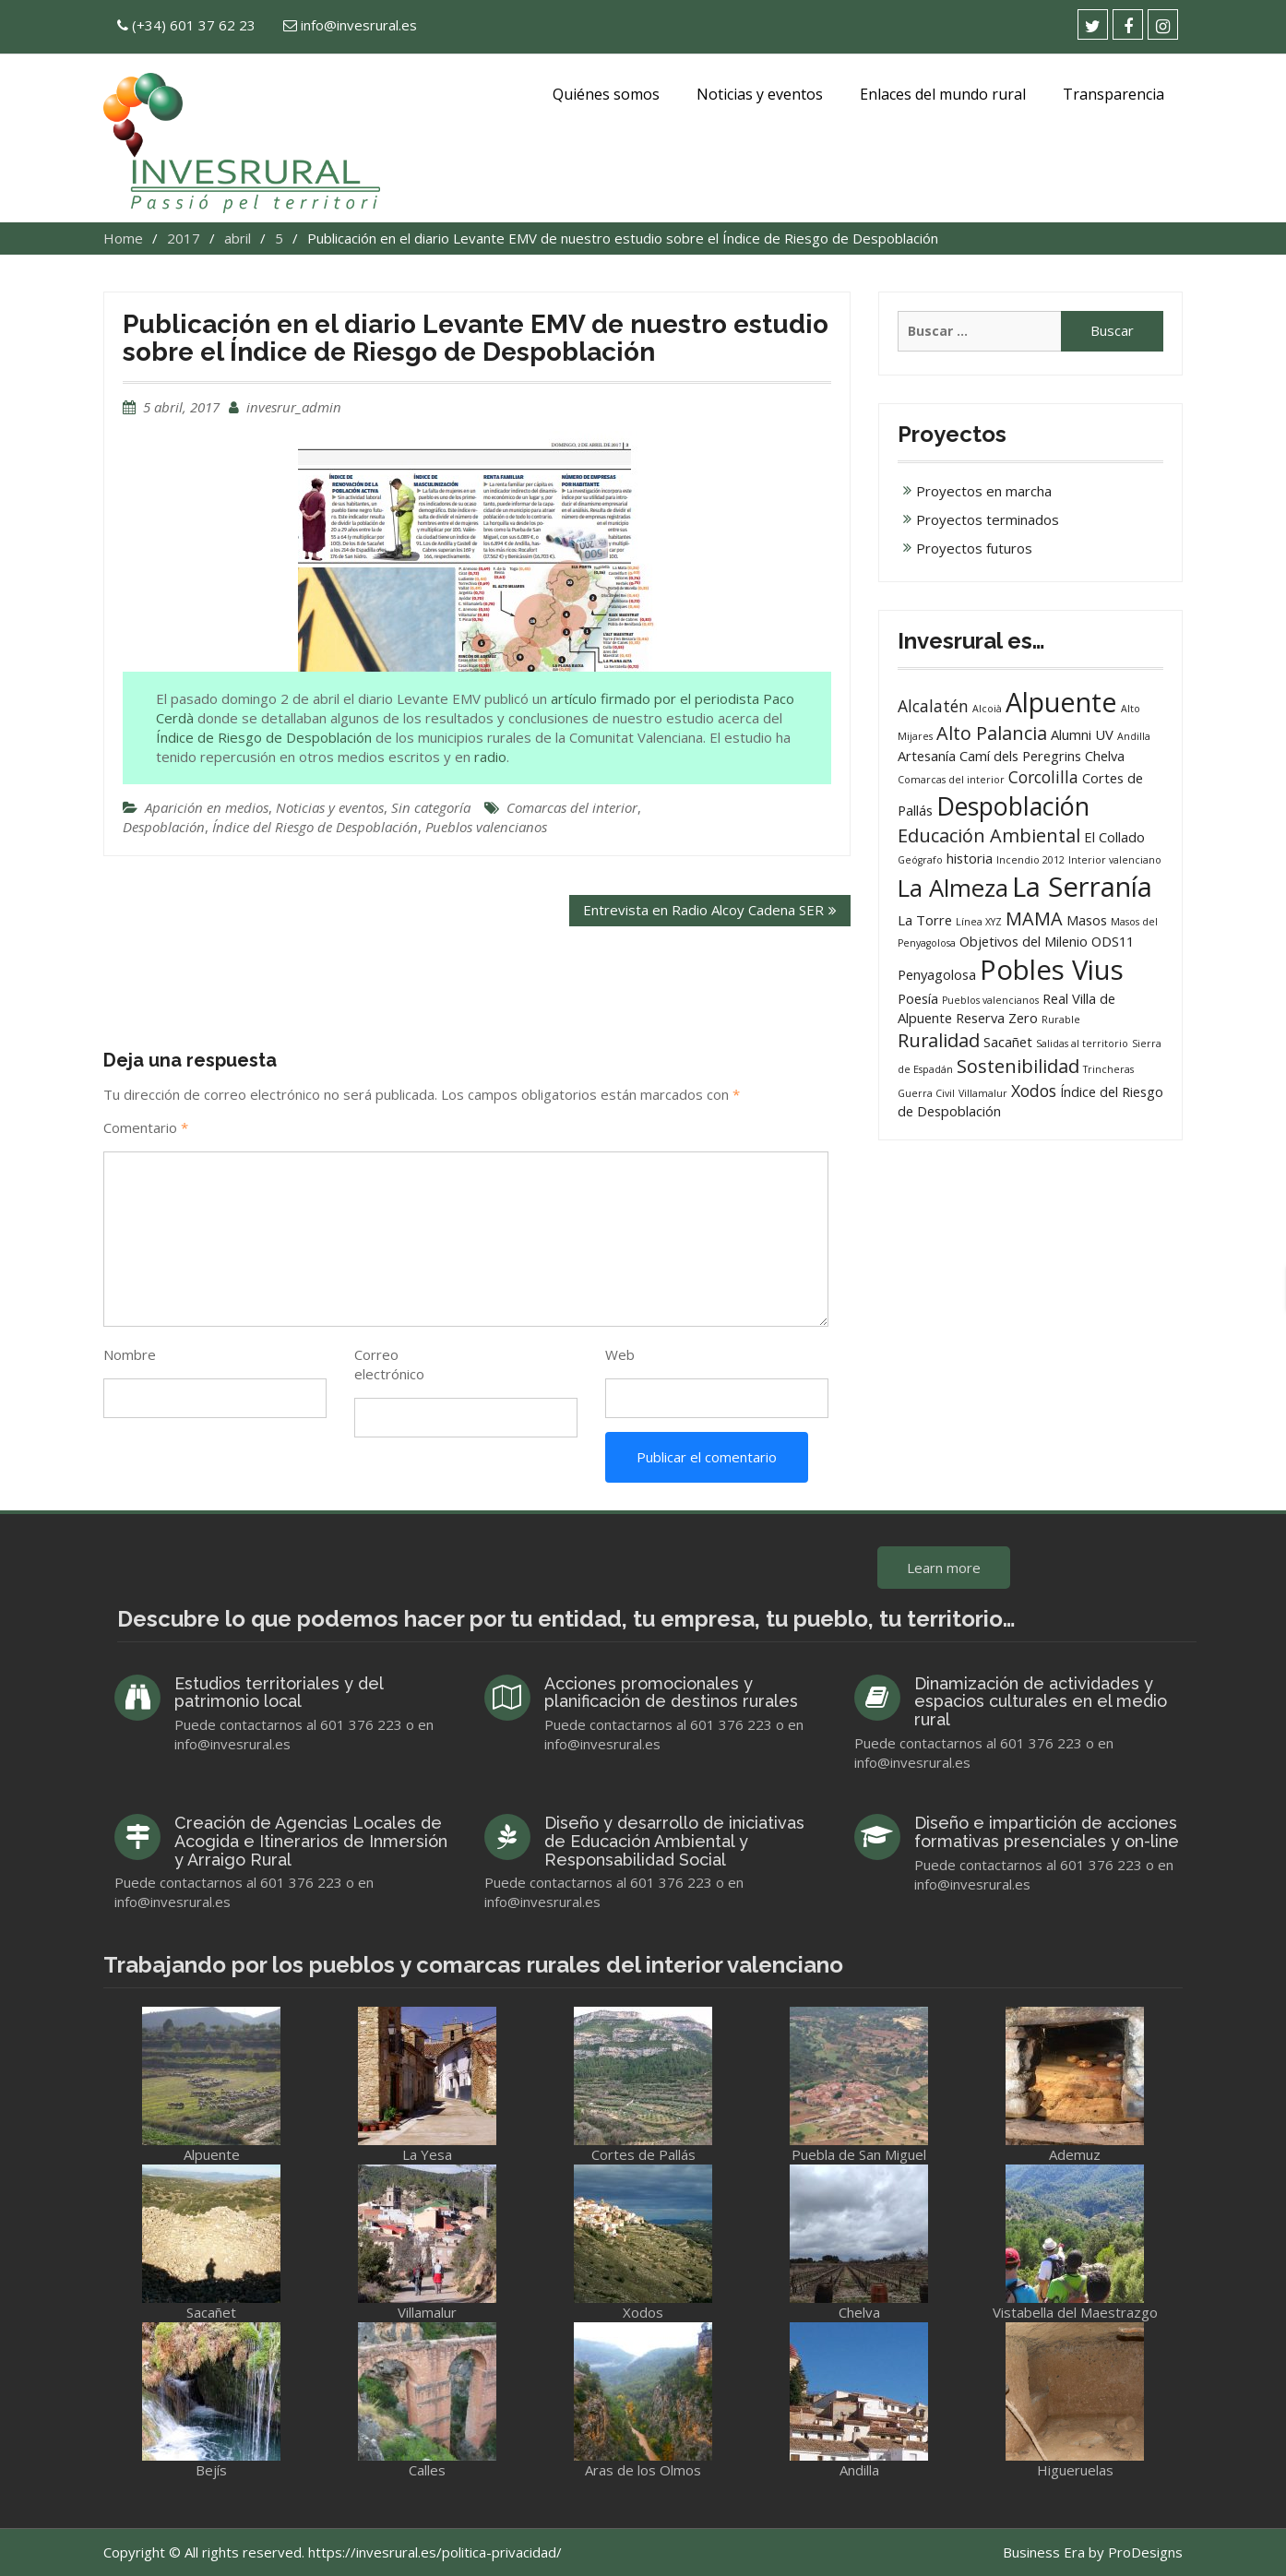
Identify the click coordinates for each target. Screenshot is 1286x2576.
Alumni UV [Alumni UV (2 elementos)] (1082, 734)
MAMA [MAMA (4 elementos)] (1034, 918)
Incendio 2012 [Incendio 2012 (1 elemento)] (1030, 859)
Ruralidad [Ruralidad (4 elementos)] (939, 1040)
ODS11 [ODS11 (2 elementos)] (1112, 941)
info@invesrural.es (359, 25)
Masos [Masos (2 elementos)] (1086, 920)
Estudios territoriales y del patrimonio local (278, 1692)
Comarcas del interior (571, 807)
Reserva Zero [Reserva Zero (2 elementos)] (997, 1017)
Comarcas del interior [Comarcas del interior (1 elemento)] (951, 779)
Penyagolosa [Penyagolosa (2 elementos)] (937, 974)
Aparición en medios (206, 807)
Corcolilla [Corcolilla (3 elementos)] (1043, 777)
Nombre (129, 1354)
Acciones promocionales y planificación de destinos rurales (671, 1692)
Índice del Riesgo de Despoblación (315, 826)
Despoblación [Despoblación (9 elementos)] (1013, 806)
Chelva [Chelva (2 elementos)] (1105, 755)
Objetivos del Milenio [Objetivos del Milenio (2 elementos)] (1023, 941)
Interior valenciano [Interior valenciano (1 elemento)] (1114, 859)
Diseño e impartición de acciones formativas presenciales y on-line (1046, 1832)
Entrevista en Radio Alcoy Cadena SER (703, 909)
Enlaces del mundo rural (943, 94)
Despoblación (164, 826)
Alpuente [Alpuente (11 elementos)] (1061, 702)
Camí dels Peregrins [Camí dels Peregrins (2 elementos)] (1020, 755)
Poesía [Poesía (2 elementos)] (918, 998)
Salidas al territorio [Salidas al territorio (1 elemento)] (1082, 1043)
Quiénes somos (606, 94)
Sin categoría (430, 807)
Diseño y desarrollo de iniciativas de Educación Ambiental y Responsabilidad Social (674, 1841)
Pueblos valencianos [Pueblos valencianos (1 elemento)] (990, 1000)
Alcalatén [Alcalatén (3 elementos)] (933, 706)
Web (620, 1354)
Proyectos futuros (974, 548)
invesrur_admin (293, 407)
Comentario (145, 1127)
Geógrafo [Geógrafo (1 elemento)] (920, 859)
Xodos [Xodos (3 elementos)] (1033, 1090)
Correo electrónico (389, 1364)
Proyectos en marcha (984, 491)
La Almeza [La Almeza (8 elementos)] (953, 888)
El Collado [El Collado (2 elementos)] (1114, 837)
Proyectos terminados (987, 519)
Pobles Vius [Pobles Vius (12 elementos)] (1052, 969)
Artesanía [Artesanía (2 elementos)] (927, 755)
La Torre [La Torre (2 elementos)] (925, 920)
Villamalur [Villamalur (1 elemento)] (983, 1093)
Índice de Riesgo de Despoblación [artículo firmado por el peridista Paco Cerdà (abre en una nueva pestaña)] (264, 737)
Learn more (944, 1567)
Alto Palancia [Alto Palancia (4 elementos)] (991, 733)
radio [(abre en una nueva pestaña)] (490, 756)
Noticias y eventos (760, 94)
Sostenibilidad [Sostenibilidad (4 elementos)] (1018, 1066)
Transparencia (1113, 94)
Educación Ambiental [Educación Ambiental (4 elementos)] (989, 835)
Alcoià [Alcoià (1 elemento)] (987, 708)
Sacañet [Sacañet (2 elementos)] (1007, 1041)
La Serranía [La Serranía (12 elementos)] (1082, 886)
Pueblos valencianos (486, 826)
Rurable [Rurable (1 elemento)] (1061, 1019)
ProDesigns (1145, 2552)
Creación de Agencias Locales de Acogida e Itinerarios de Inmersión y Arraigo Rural (310, 1841)
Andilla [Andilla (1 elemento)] (1133, 736)
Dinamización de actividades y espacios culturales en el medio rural (1040, 1702)
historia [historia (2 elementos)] (970, 858)
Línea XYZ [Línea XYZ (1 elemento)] (979, 921)
